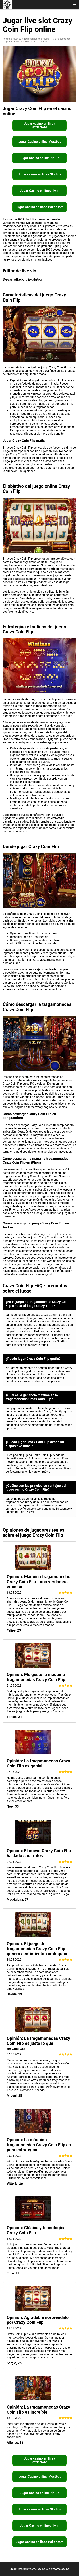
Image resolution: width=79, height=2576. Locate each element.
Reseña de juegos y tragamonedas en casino (26, 38)
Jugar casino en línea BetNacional (39, 125)
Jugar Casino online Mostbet (39, 141)
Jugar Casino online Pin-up (39, 158)
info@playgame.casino (31, 2569)
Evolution (35, 279)
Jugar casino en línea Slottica (39, 174)
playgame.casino (59, 2569)
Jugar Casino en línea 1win (39, 190)
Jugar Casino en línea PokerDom (39, 207)
